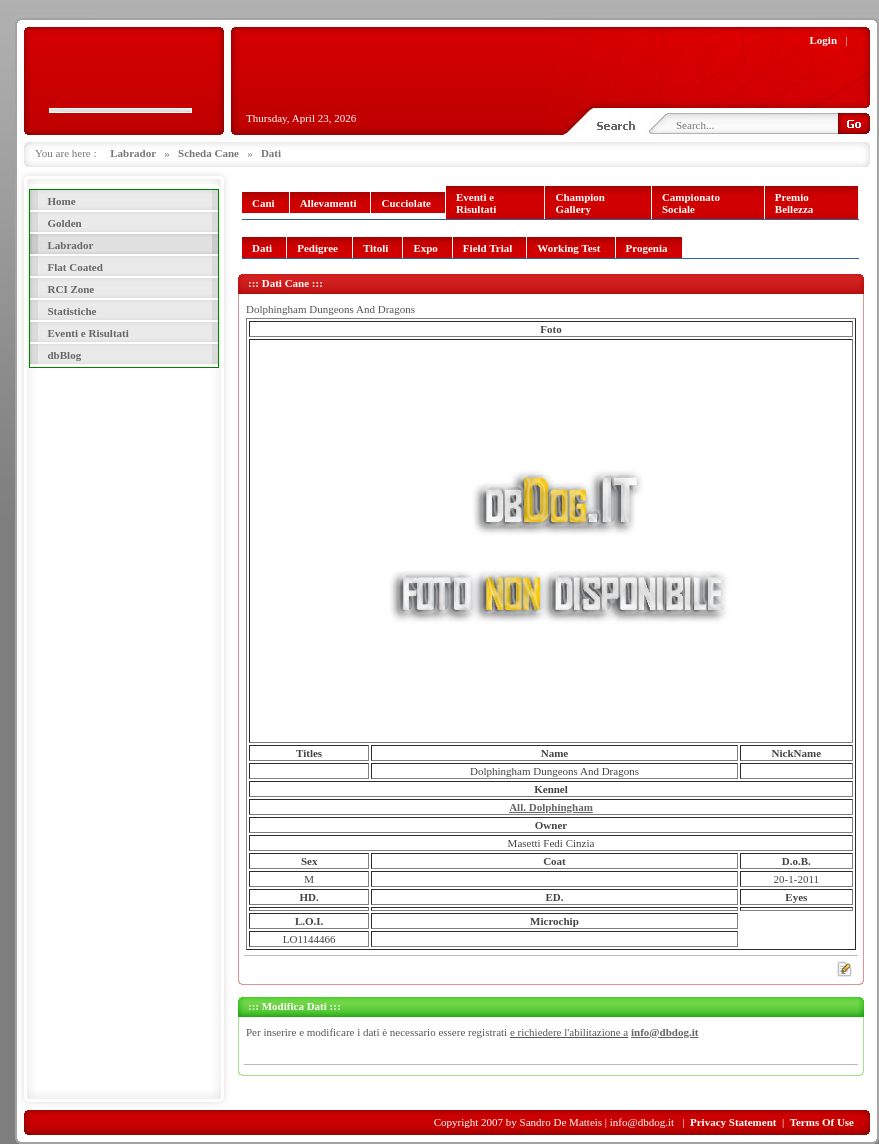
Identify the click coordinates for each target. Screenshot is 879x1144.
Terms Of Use (822, 1122)
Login (824, 40)
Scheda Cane (208, 153)
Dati (271, 153)
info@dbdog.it (664, 1032)
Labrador (133, 153)
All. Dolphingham (551, 807)
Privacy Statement (733, 1122)
